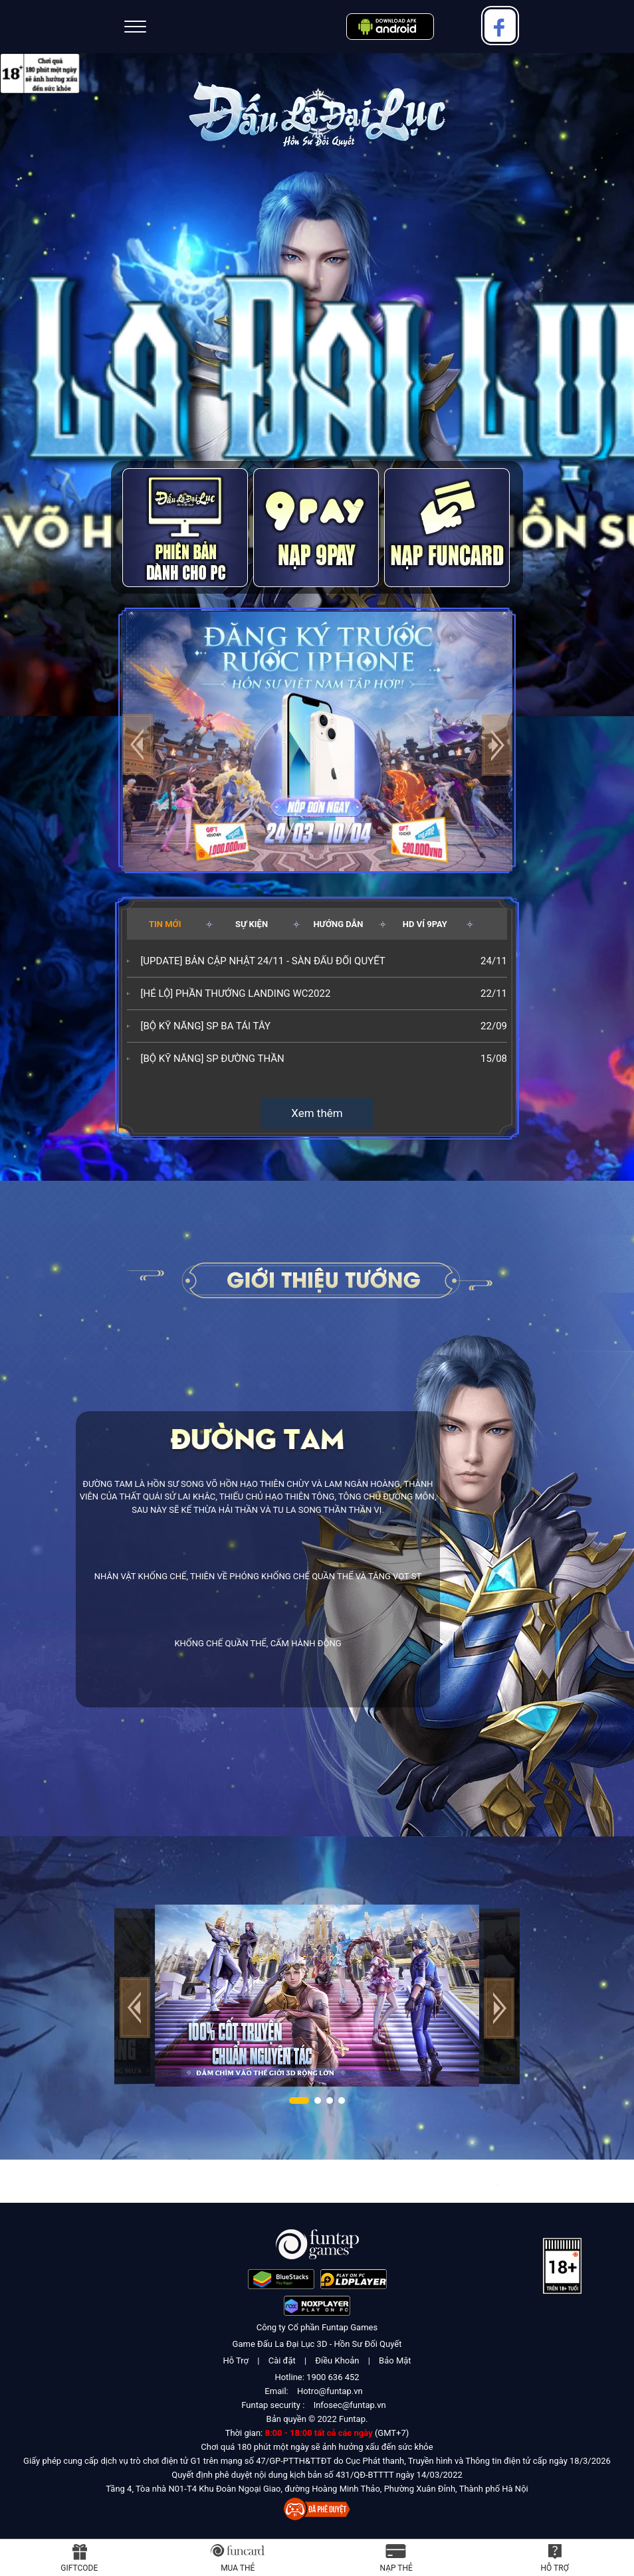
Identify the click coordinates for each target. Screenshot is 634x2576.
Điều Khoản (337, 2360)
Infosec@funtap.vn (350, 2405)
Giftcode (79, 2568)
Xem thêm (316, 1113)
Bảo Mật (395, 2360)
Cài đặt (282, 2360)
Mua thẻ (238, 2568)
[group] (317, 739)
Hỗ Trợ (236, 2360)
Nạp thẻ (396, 2568)
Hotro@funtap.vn (330, 2391)
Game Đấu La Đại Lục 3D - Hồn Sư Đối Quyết (317, 2344)
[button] (497, 744)
